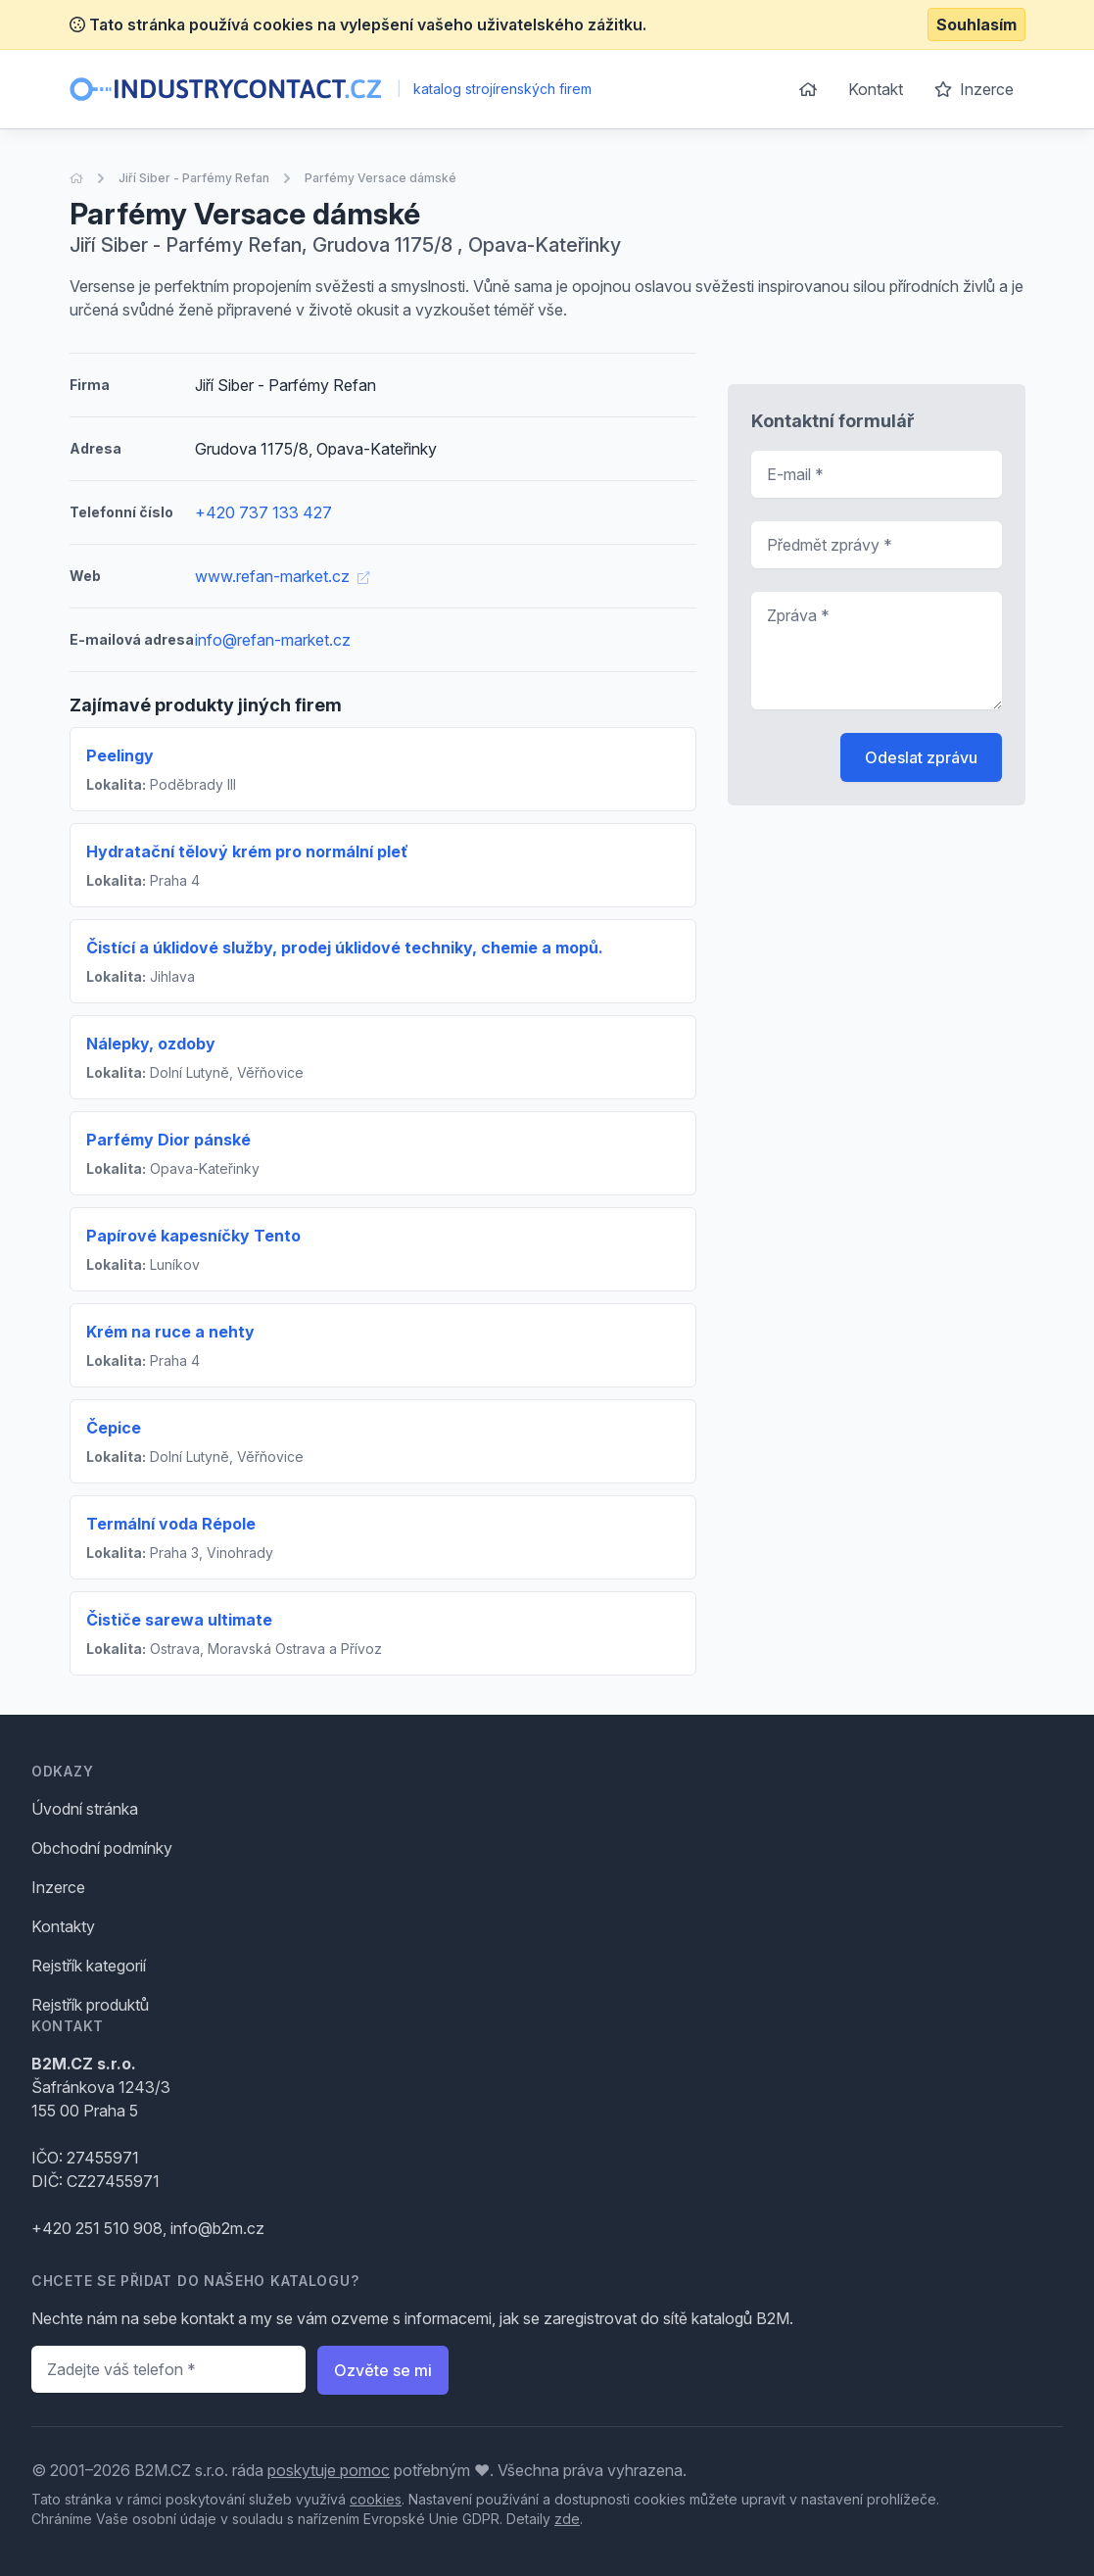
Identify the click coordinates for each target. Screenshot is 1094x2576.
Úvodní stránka (84, 1809)
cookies (376, 2499)
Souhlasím (976, 24)
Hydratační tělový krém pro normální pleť (247, 851)
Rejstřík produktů (90, 2005)
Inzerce (974, 89)
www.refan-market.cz (282, 576)
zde (567, 2518)
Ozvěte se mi (383, 2370)
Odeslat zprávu (921, 757)
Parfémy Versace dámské (380, 177)
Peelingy (120, 755)
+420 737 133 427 (263, 512)
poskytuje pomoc (328, 2470)
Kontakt (875, 89)
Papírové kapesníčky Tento (193, 1235)
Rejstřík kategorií (88, 1965)
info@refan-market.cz (273, 640)
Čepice (113, 1427)
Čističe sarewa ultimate (179, 1619)
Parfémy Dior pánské (168, 1139)
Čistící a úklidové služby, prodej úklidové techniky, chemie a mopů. (344, 947)
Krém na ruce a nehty (170, 1331)
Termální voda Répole (171, 1523)
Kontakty (63, 1926)
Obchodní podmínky (101, 1848)
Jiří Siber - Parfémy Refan (194, 177)
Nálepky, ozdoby (150, 1043)
